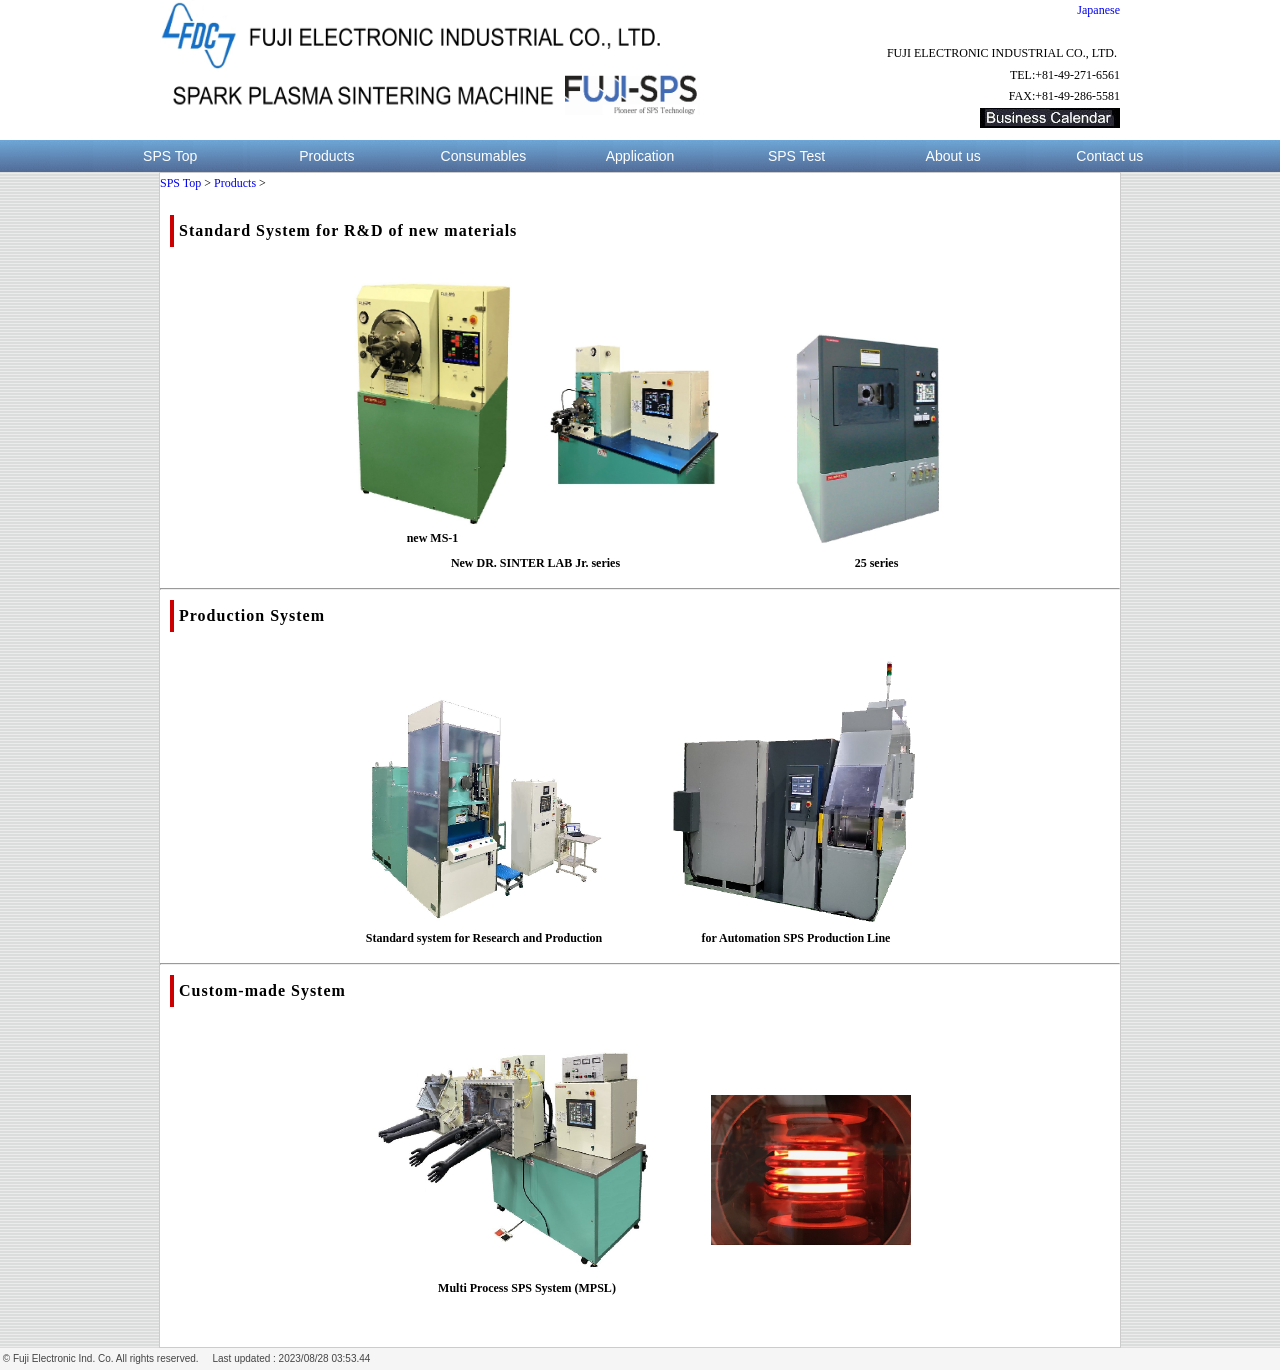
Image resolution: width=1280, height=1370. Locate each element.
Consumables (484, 156)
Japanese (1098, 10)
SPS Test (796, 156)
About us (953, 156)
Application (640, 156)
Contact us (1109, 156)
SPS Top (170, 156)
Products (326, 156)
